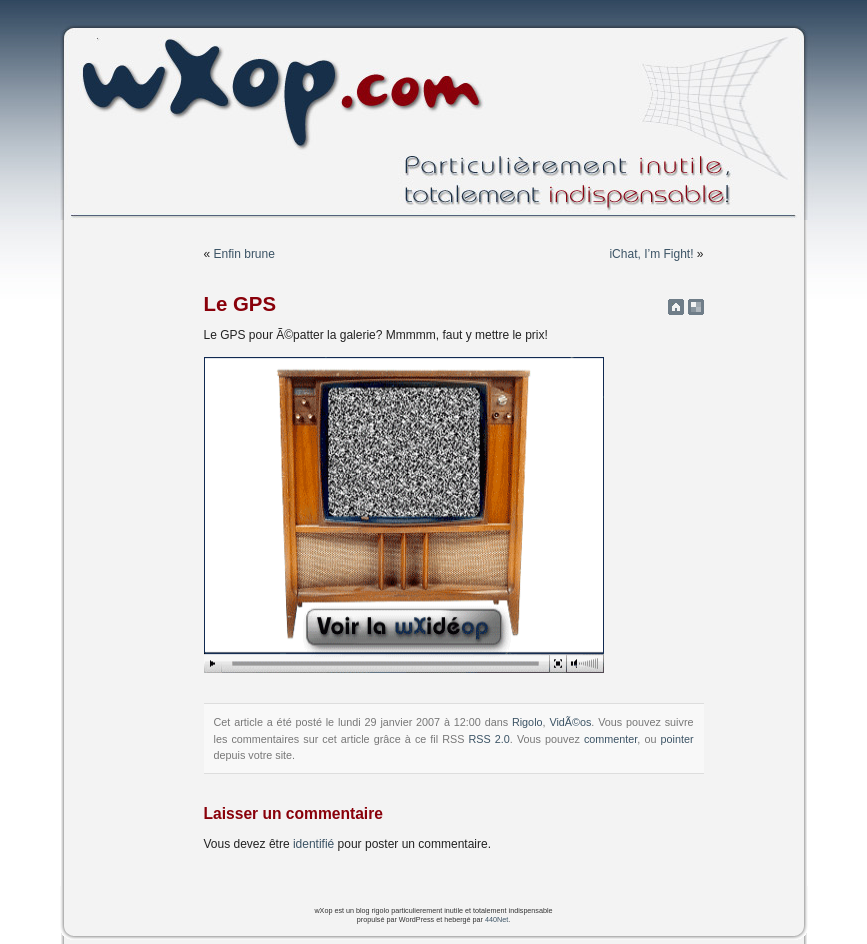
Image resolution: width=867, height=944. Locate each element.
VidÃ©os (570, 722)
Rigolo (527, 722)
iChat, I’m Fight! (651, 254)
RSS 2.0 (489, 739)
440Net (496, 919)
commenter (610, 739)
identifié (313, 844)
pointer (676, 739)
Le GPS (240, 304)
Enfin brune (244, 254)
